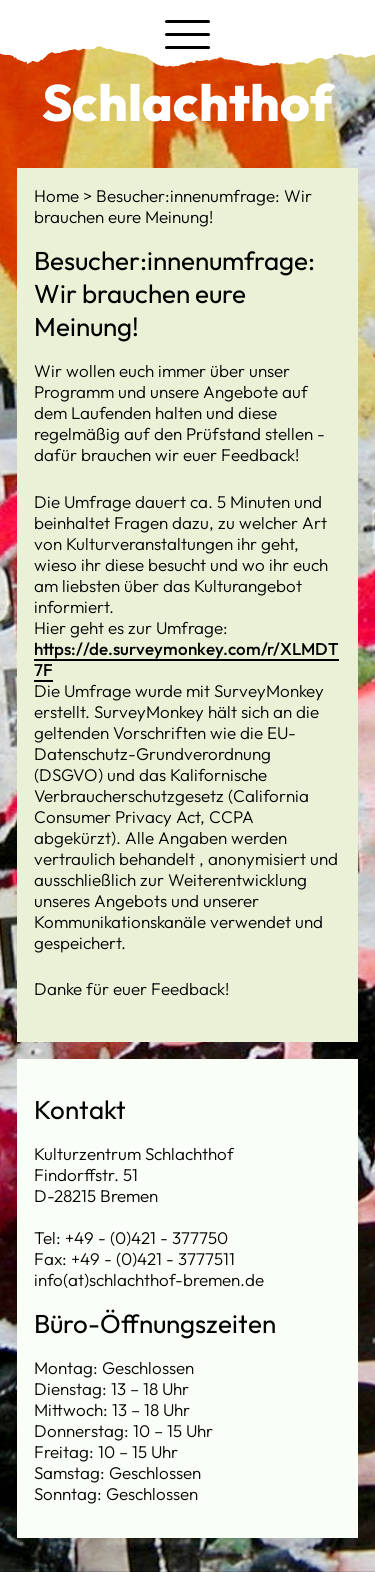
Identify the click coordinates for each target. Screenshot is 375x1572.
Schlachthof (187, 102)
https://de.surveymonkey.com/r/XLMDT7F (186, 659)
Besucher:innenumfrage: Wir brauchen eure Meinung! (173, 206)
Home (58, 195)
